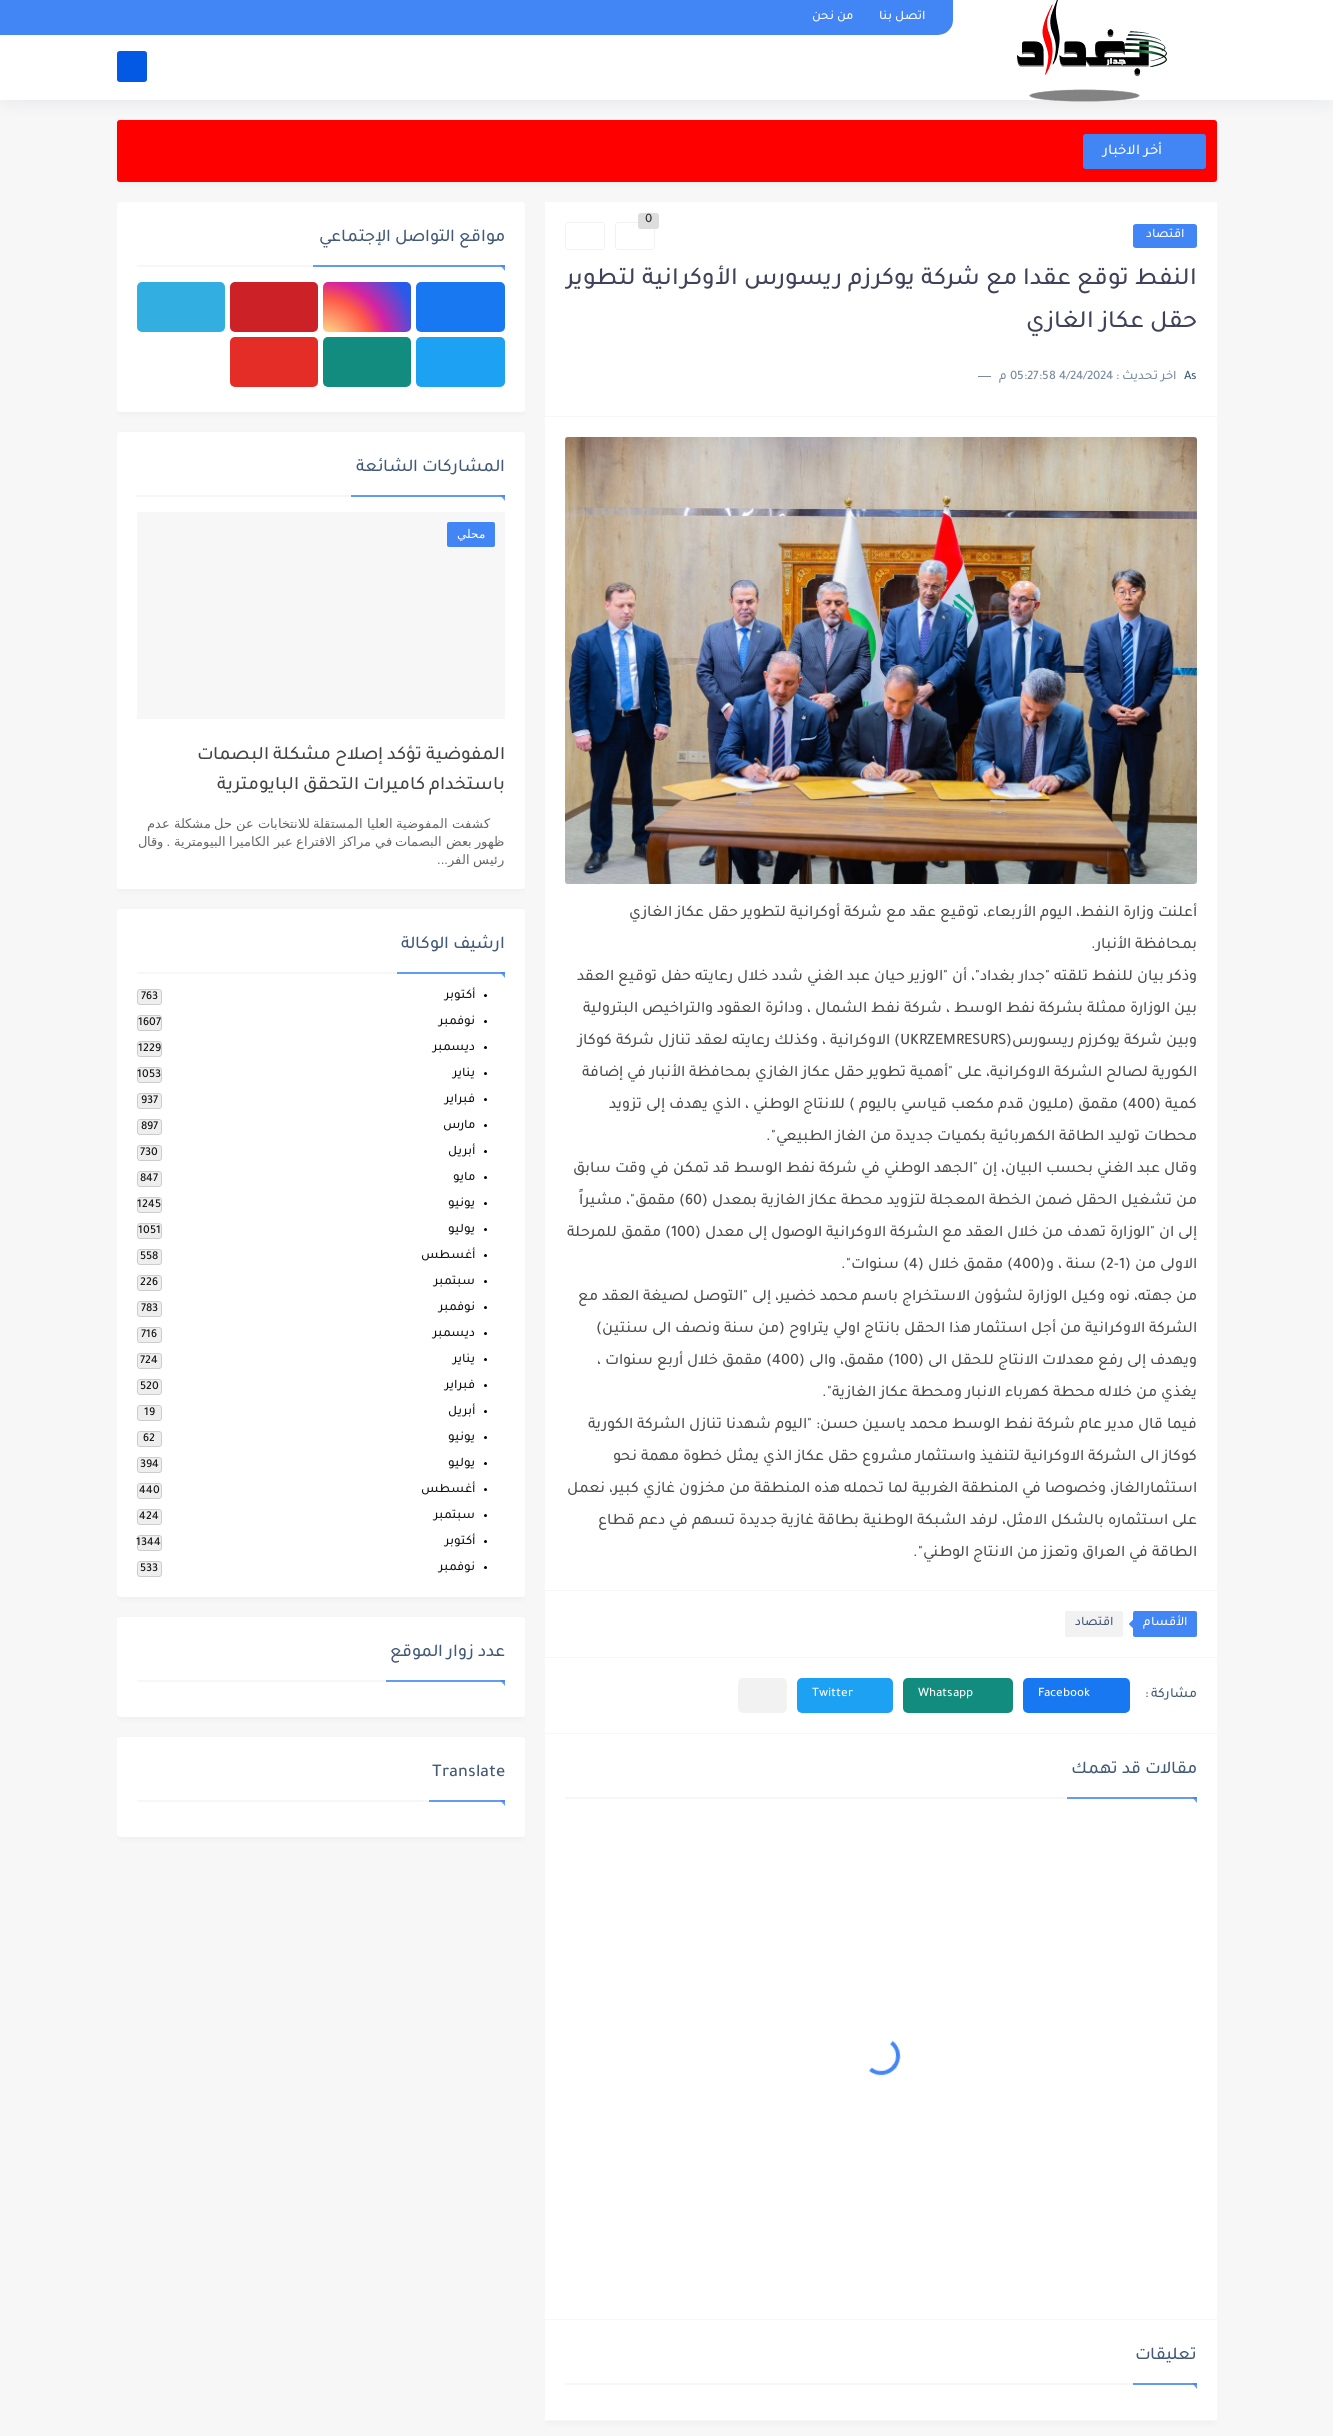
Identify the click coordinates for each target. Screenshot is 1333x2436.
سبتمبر (454, 1282)
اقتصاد (1165, 235)
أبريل (461, 1152)
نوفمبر (457, 1022)
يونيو (461, 1204)
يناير (464, 1074)
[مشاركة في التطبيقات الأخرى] (762, 1695)
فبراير (460, 1100)
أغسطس (448, 1256)
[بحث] (132, 66)
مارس (459, 1126)
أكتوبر (460, 996)
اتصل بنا (902, 17)
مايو (464, 1178)
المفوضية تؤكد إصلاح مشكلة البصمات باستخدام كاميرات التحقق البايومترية (351, 771)
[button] (1076, 1695)
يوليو (461, 1230)
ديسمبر (454, 1048)
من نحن (832, 17)
